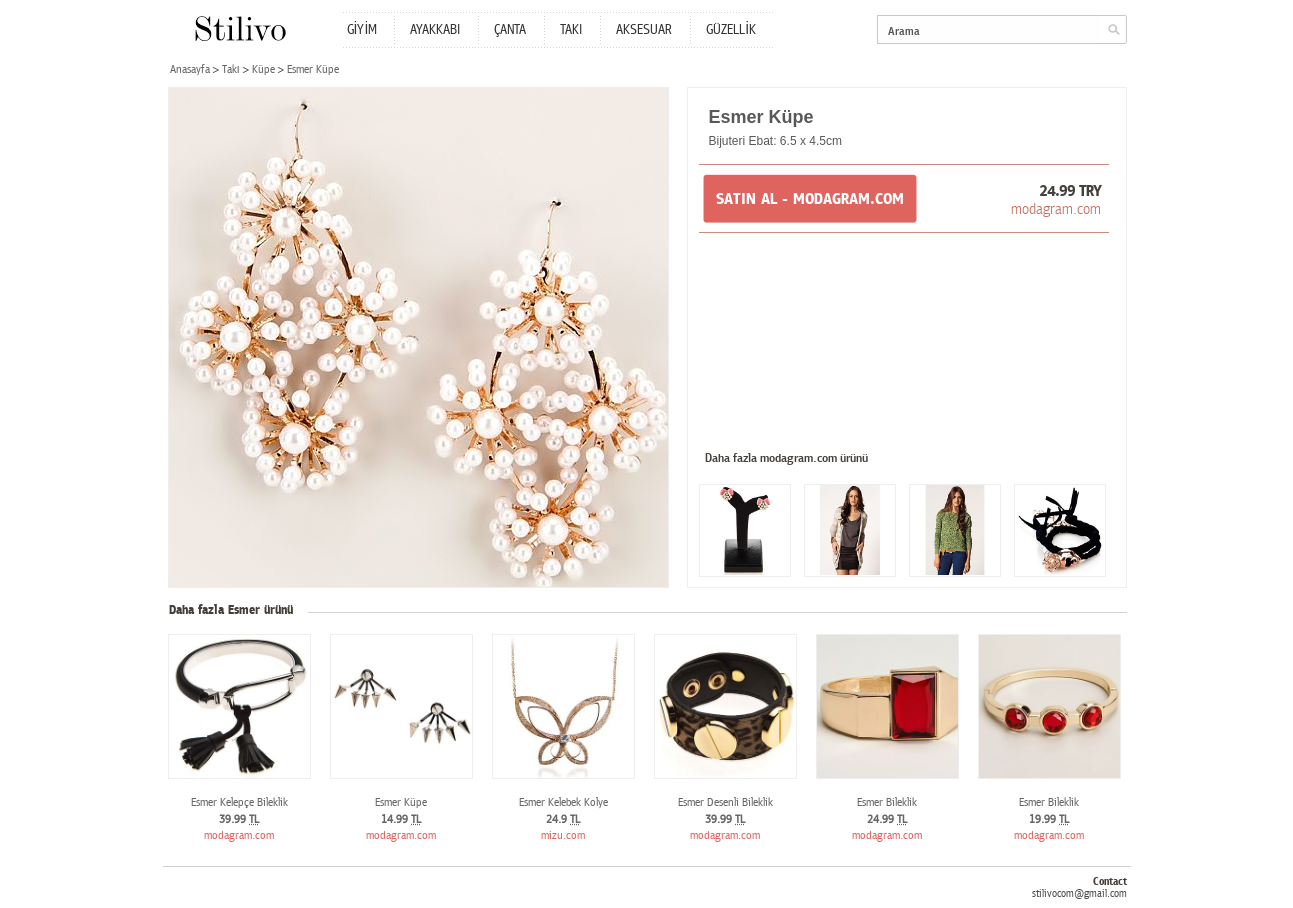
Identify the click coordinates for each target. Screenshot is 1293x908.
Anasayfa (190, 69)
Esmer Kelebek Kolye (563, 802)
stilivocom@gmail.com (1079, 893)
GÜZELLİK (731, 30)
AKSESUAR (644, 30)
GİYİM (362, 30)
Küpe (263, 69)
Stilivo (239, 28)
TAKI (571, 30)
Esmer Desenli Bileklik (725, 802)
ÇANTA (510, 30)
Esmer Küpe (401, 802)
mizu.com (563, 835)
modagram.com (1056, 209)
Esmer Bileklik (887, 802)
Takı (231, 69)
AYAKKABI (435, 30)
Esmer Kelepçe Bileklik (239, 802)
